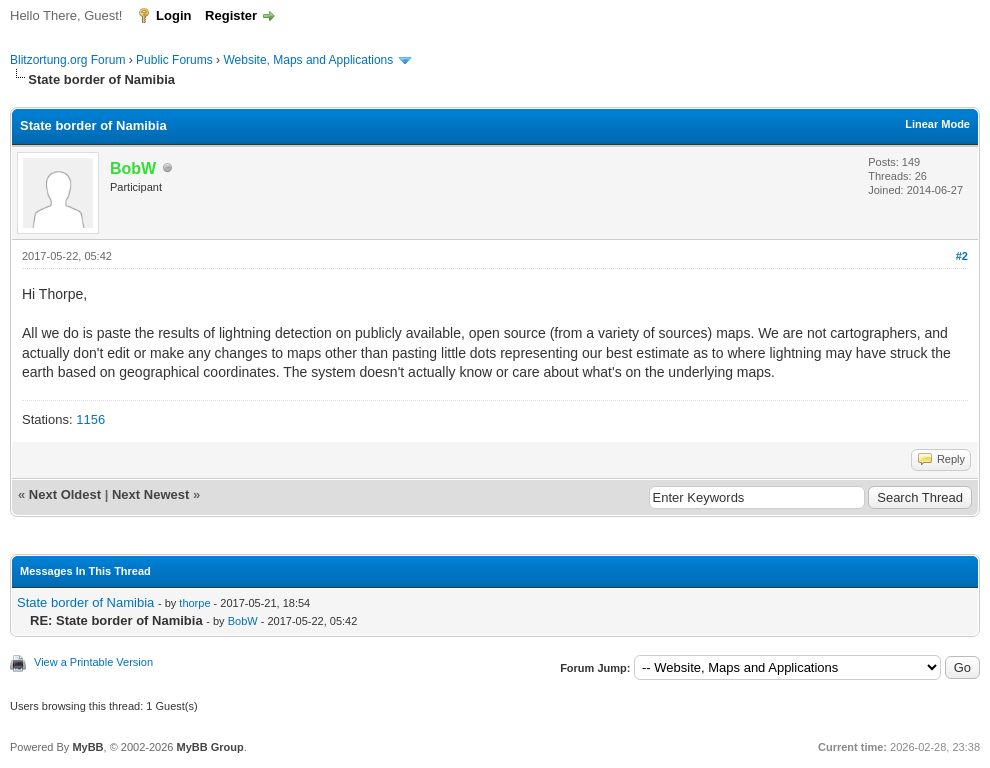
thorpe (194, 603)
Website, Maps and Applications (308, 60)
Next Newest (150, 494)
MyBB (87, 747)
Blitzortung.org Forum (67, 60)
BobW (243, 621)
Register (231, 15)
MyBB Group (209, 747)
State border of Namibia (85, 602)
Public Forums (174, 60)
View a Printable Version (93, 662)
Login (173, 15)
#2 (962, 256)
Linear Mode (937, 124)
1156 (90, 419)
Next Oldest (65, 494)
